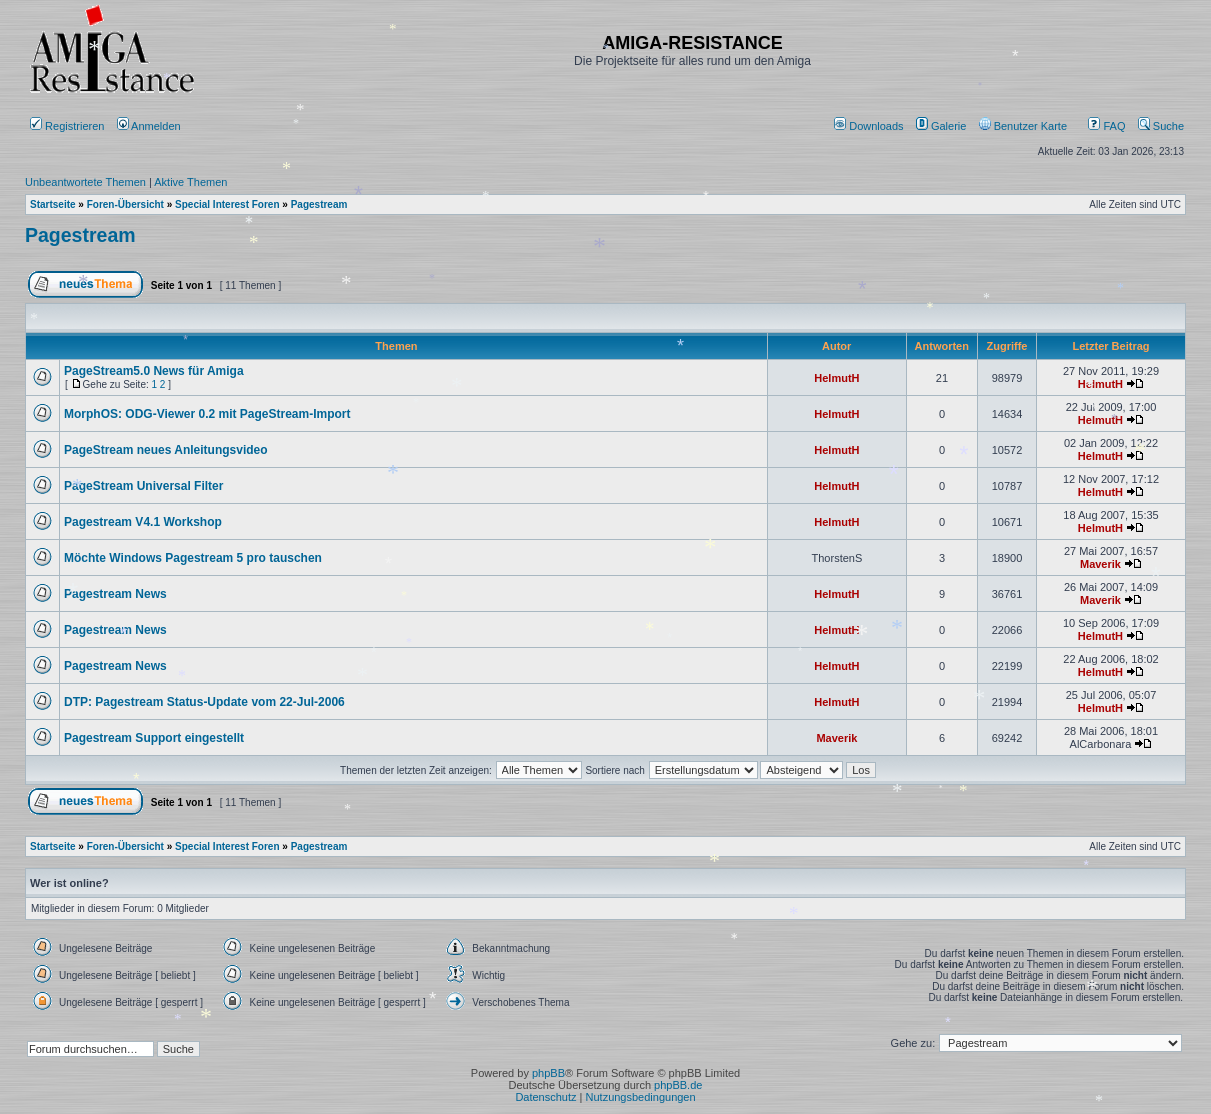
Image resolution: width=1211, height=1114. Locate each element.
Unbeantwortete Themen (85, 182)
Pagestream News (115, 594)
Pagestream (80, 235)
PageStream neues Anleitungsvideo (166, 450)
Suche (1161, 126)
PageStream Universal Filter (143, 486)
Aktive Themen (190, 182)
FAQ (1106, 126)
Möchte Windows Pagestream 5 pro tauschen (193, 558)
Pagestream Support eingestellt (154, 738)
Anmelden (150, 126)
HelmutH (836, 378)
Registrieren (67, 126)
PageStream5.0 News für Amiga (154, 371)
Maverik (1100, 564)
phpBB (548, 1073)
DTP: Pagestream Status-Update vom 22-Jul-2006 (204, 702)
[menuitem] (870, 126)
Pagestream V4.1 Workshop (143, 522)
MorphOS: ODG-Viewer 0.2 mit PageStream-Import (207, 414)
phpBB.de (678, 1085)
